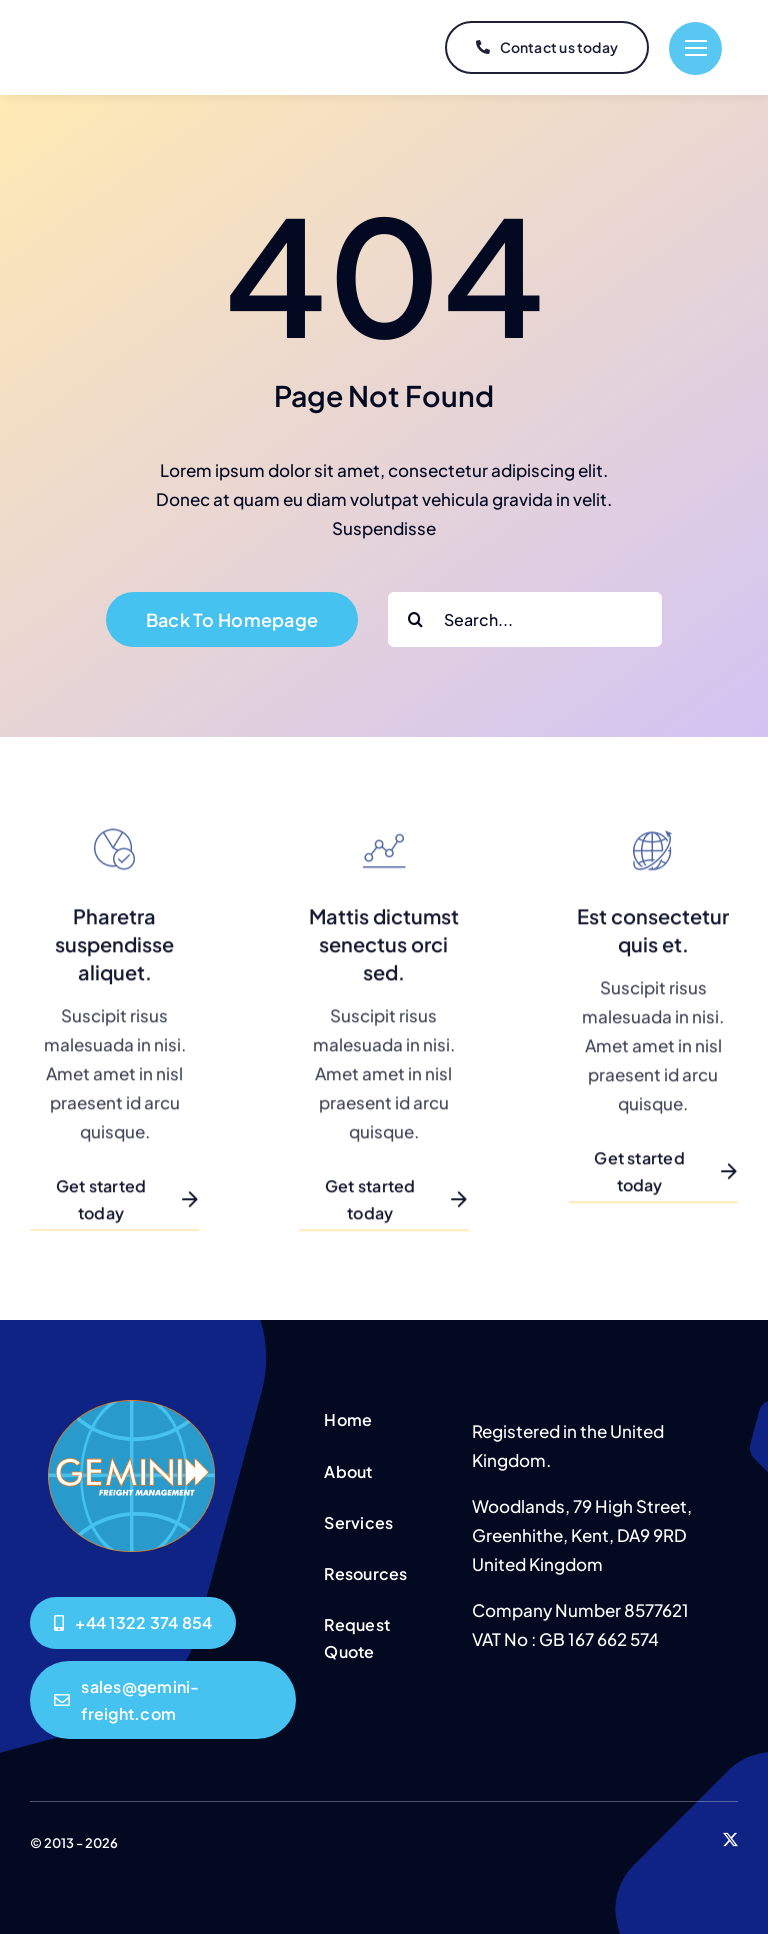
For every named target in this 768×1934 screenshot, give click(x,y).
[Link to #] (695, 48)
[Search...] (525, 619)
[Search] (415, 619)
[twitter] (730, 1839)
